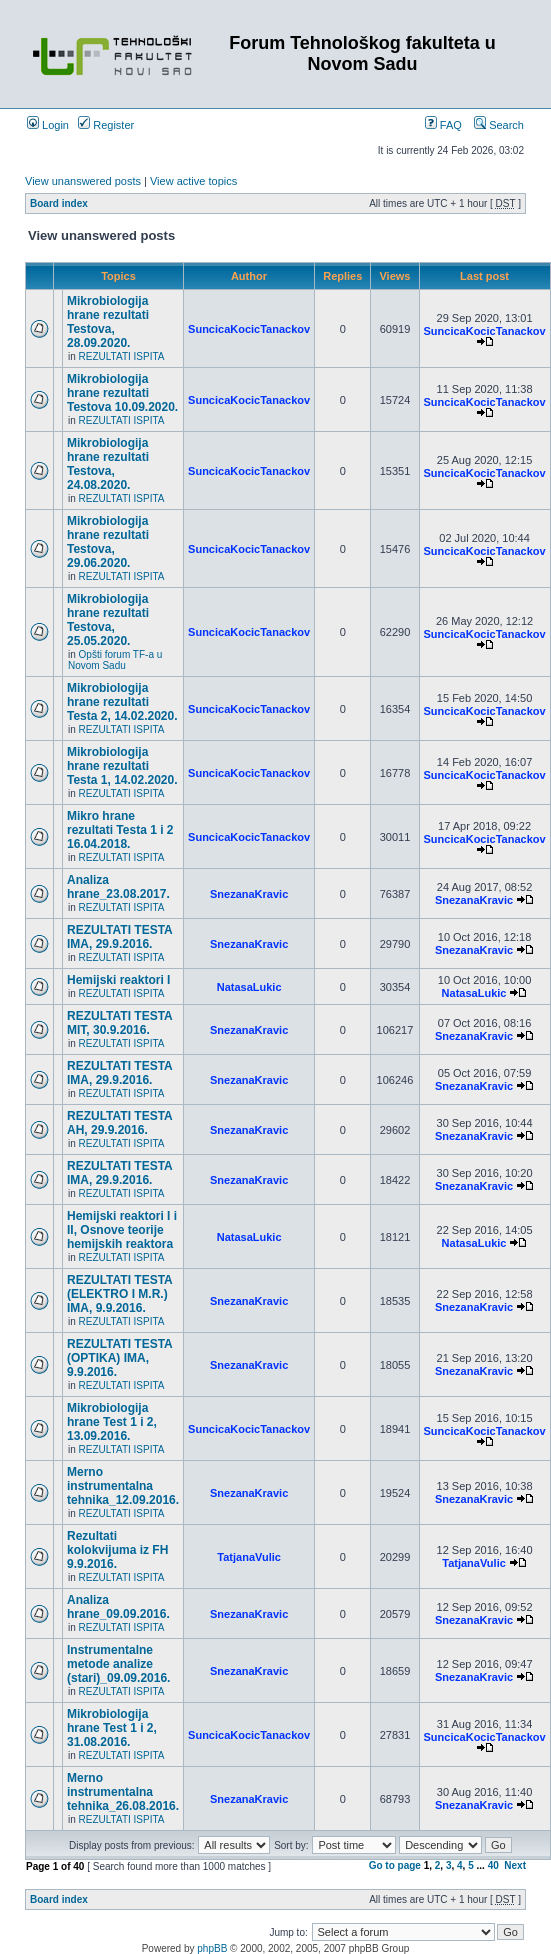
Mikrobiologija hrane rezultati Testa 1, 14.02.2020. (122, 766)
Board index (59, 203)
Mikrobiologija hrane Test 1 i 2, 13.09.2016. (112, 1422)
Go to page (395, 1865)
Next (515, 1865)
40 (493, 1865)
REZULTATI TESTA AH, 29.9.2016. (119, 1123)
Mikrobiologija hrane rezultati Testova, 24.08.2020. (108, 464)
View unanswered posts (83, 181)
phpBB (212, 1948)
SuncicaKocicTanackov (249, 329)
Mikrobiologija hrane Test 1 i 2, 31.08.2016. (112, 1728)
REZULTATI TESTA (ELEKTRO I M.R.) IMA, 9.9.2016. (119, 1294)
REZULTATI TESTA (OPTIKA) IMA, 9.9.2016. (119, 1358)
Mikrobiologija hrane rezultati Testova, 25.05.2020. (108, 620)
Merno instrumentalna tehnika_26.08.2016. (123, 1792)
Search (499, 125)
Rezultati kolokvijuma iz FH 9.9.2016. (117, 1550)
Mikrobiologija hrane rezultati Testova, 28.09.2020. (108, 322)
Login (48, 125)
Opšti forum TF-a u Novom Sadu (115, 660)
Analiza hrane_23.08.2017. (118, 887)
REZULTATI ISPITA (122, 356)
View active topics (193, 181)
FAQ (443, 125)
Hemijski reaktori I (118, 980)
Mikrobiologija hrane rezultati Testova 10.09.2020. (122, 393)
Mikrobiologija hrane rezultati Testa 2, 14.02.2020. (122, 702)
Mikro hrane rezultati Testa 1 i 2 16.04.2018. (120, 830)
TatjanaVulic (249, 1557)
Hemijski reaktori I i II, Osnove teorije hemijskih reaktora (122, 1230)
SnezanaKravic (249, 894)
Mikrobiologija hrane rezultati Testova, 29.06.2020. (108, 542)
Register (106, 125)
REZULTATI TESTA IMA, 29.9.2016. (119, 937)
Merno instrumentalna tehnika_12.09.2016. (123, 1486)
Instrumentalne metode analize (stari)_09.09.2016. (118, 1664)
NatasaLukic (249, 987)
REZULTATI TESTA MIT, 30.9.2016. (119, 1023)
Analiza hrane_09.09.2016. (118, 1607)
